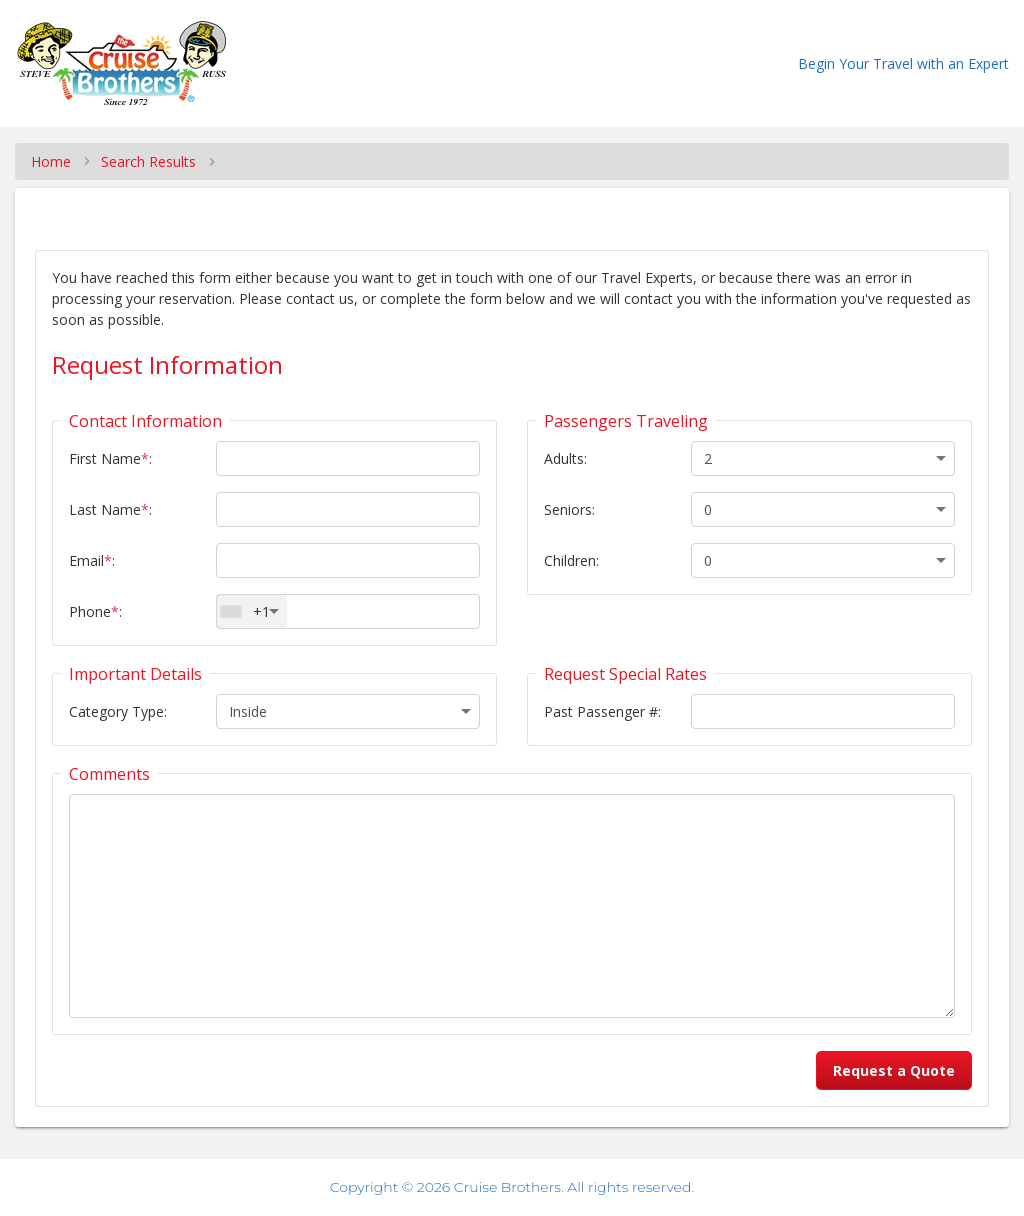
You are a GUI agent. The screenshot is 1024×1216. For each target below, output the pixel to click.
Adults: (565, 458)
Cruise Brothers (507, 1187)
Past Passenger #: (602, 711)
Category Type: (118, 711)
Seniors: (569, 509)
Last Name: (110, 509)
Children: (571, 560)
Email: (92, 560)
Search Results (148, 161)
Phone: (95, 611)
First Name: (110, 458)
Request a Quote (894, 1070)
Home (51, 161)
